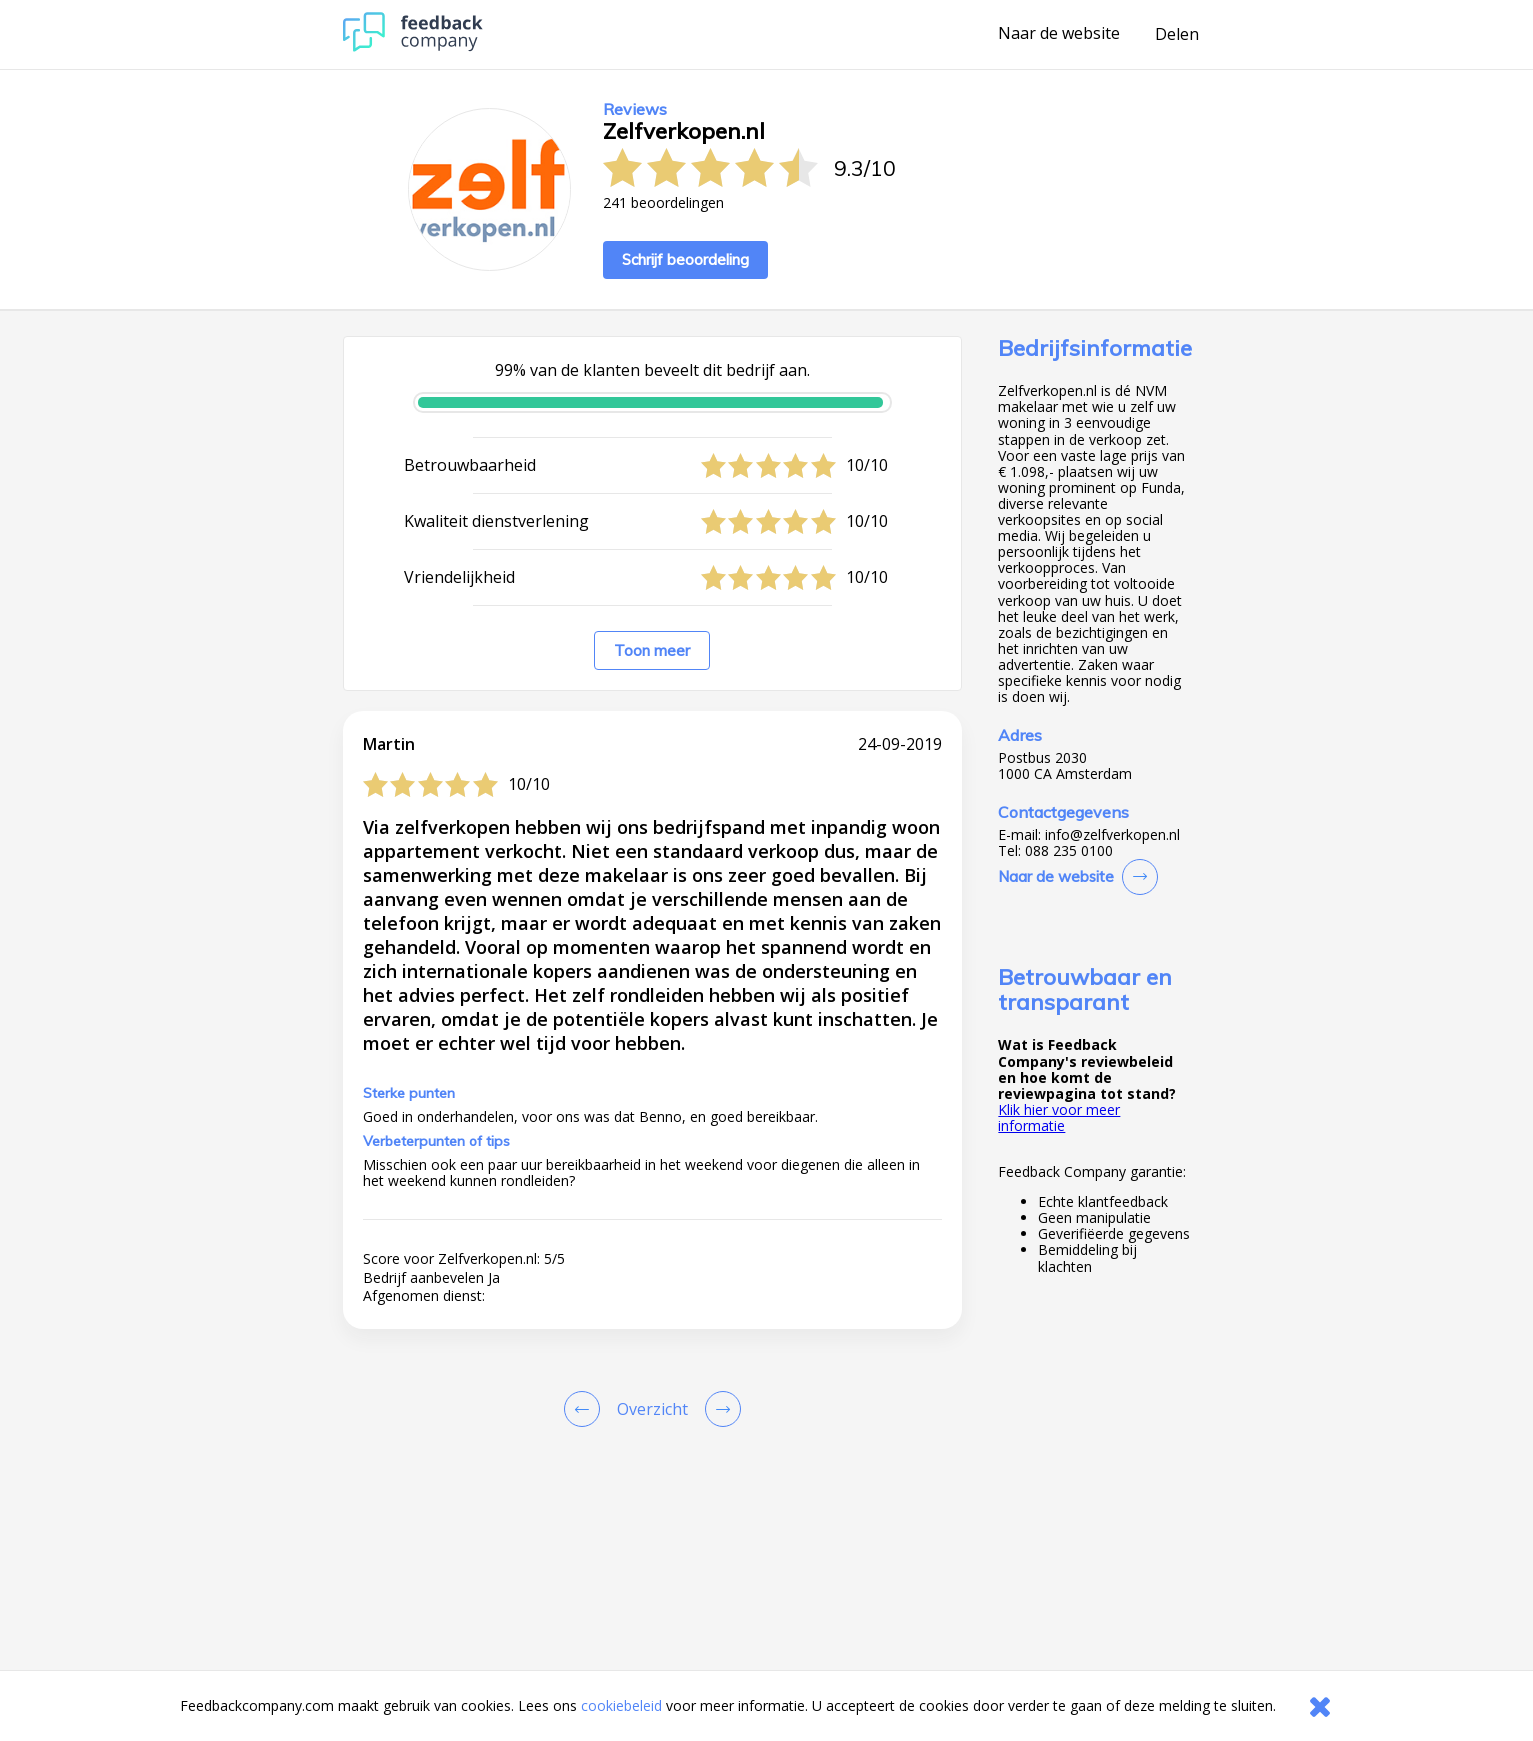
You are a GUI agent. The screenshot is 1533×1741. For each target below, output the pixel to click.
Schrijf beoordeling (685, 259)
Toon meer (652, 650)
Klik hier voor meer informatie (1059, 1117)
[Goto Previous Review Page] (586, 1409)
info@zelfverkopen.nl (1112, 835)
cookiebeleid (621, 1705)
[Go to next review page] (719, 1409)
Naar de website (1059, 34)
